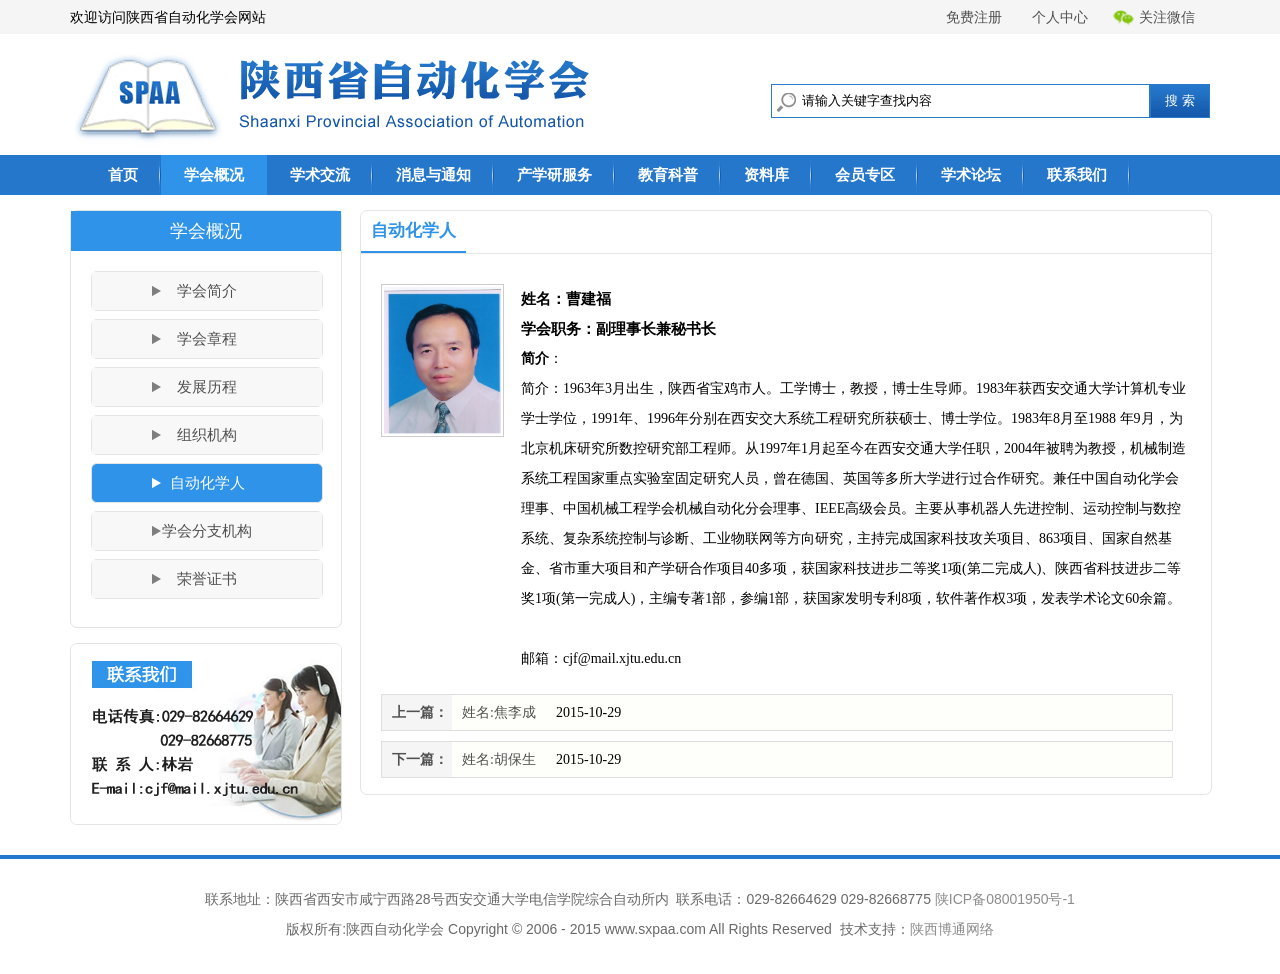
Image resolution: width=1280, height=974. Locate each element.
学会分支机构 (207, 531)
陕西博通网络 (952, 929)
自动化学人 (207, 483)
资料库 (766, 174)
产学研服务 (554, 174)
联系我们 (1077, 174)
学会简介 (207, 291)
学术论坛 (971, 174)
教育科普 (668, 174)
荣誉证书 (207, 579)
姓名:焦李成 (499, 712)
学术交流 (320, 174)
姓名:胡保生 (499, 759)
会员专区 (865, 174)
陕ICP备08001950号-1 (1005, 899)
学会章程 (207, 339)
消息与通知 (433, 174)
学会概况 (214, 174)
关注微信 (1154, 17)
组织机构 (207, 435)
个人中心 (1060, 17)
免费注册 (974, 17)
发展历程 (207, 387)
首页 (123, 174)
